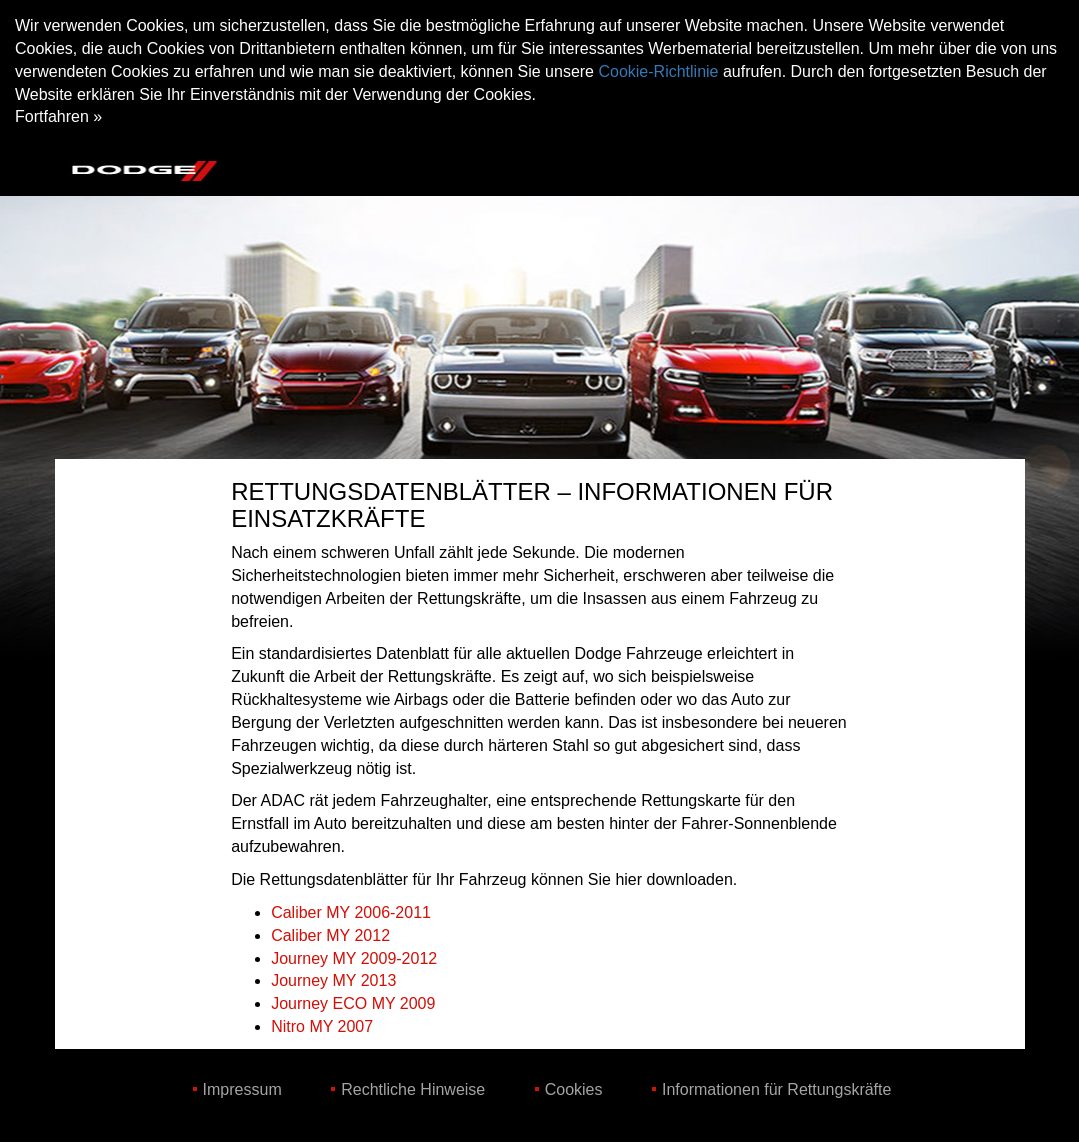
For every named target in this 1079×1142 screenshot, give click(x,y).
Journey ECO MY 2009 (353, 1003)
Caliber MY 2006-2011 (351, 912)
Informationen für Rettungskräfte (776, 1089)
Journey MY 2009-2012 (354, 958)
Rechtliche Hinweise (413, 1089)
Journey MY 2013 (333, 980)
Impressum (242, 1089)
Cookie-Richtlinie (658, 71)
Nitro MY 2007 (322, 1026)
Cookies (574, 1089)
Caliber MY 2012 (330, 935)
